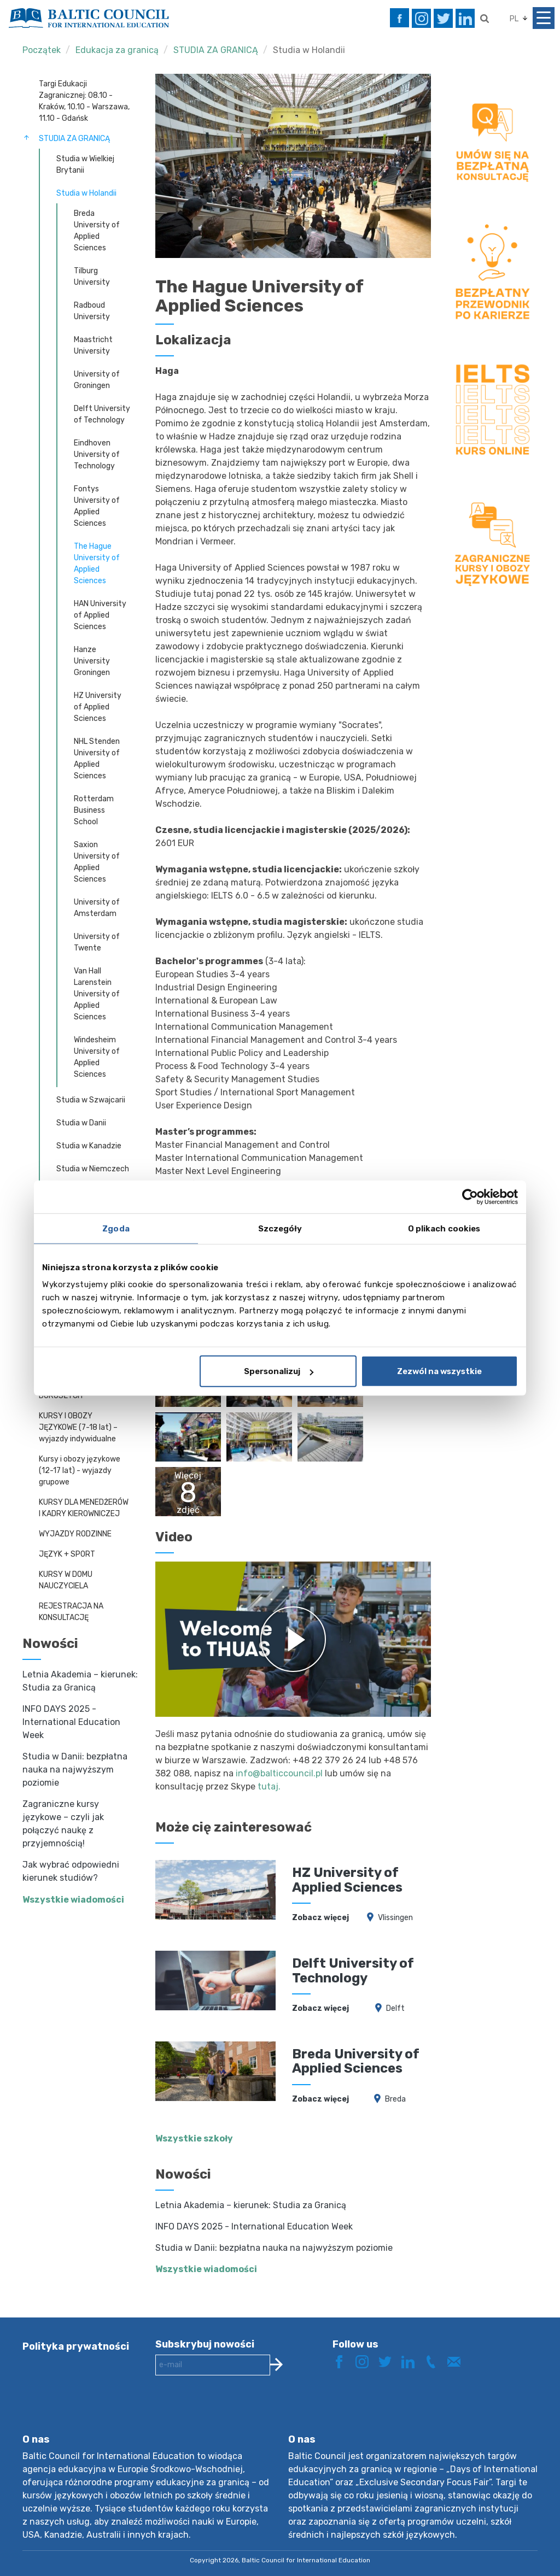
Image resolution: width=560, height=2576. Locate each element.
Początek (41, 50)
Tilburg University (92, 276)
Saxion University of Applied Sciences (97, 862)
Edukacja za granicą (117, 50)
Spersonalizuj (278, 1371)
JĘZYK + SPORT (67, 1554)
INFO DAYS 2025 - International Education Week (71, 1722)
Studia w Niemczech (92, 1168)
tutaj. (269, 1786)
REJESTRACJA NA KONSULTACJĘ (71, 1611)
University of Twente (97, 942)
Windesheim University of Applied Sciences (97, 1057)
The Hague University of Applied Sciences (97, 563)
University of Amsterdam (97, 907)
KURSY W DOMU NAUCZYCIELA (65, 1580)
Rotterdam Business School (94, 810)
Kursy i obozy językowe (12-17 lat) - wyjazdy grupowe (79, 1470)
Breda (395, 2099)
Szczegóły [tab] (280, 1228)
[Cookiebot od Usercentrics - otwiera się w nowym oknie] (470, 1196)
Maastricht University (93, 345)
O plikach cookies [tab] (444, 1228)
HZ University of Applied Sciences (97, 707)
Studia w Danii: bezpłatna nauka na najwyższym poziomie (74, 1769)
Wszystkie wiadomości (73, 1899)
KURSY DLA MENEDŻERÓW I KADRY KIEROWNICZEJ (84, 1508)
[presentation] (238, 2413)
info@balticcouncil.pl (279, 1773)
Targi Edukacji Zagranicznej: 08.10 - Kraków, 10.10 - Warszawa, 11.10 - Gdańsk (84, 101)
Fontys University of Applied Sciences (97, 506)
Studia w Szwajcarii (90, 1100)
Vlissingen (395, 1917)
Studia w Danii (81, 1123)
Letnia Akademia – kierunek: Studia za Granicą (250, 2205)
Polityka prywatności (75, 2346)
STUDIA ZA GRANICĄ (215, 50)
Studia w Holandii (309, 50)
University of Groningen (97, 379)
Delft (395, 2008)
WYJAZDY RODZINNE (75, 1534)
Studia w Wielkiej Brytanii (85, 164)
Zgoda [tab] (116, 1228)
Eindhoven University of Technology (97, 454)
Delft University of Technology (102, 414)
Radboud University (92, 311)
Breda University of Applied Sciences (97, 231)
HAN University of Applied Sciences (100, 615)
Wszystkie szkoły (194, 2138)
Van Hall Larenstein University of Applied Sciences (97, 994)
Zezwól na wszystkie (439, 1371)
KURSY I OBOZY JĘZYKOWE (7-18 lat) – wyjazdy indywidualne (78, 1427)
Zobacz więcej (320, 1917)
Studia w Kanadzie (88, 1146)
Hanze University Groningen (92, 661)
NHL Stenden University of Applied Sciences (97, 759)
